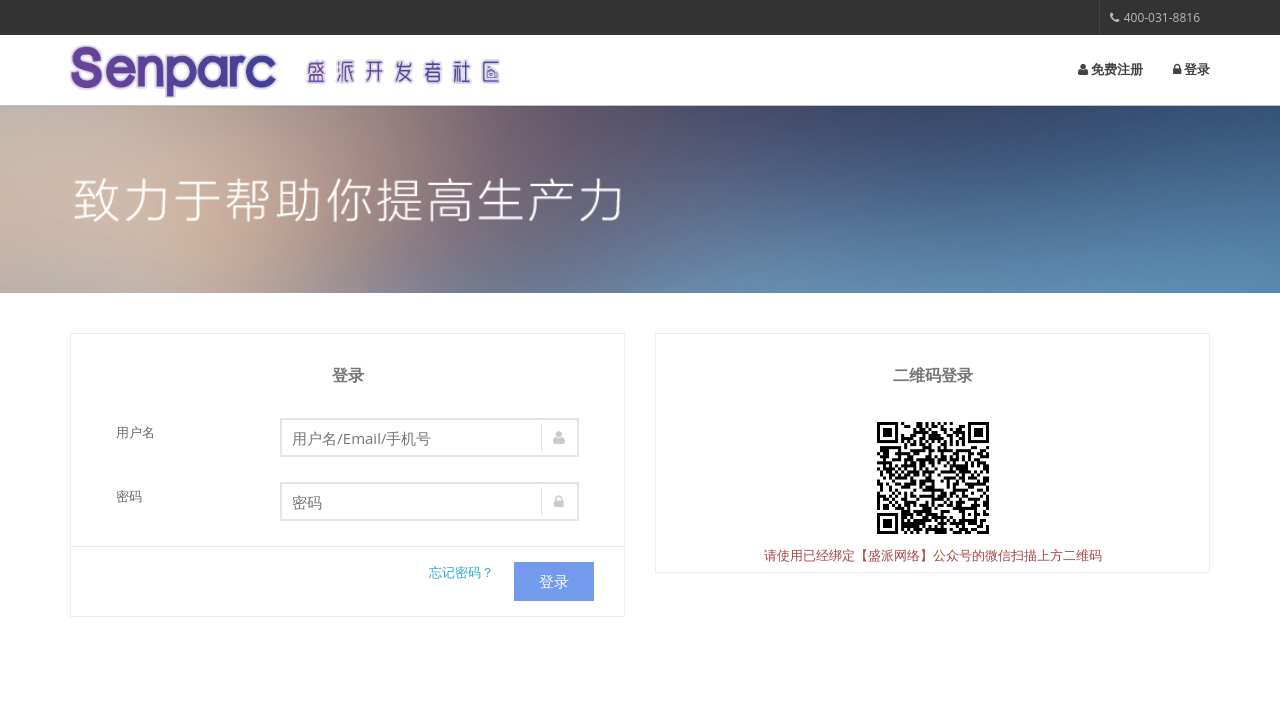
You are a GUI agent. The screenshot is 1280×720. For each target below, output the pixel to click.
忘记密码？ (461, 572)
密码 (129, 496)
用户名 (135, 432)
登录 (1191, 69)
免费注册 (1110, 69)
